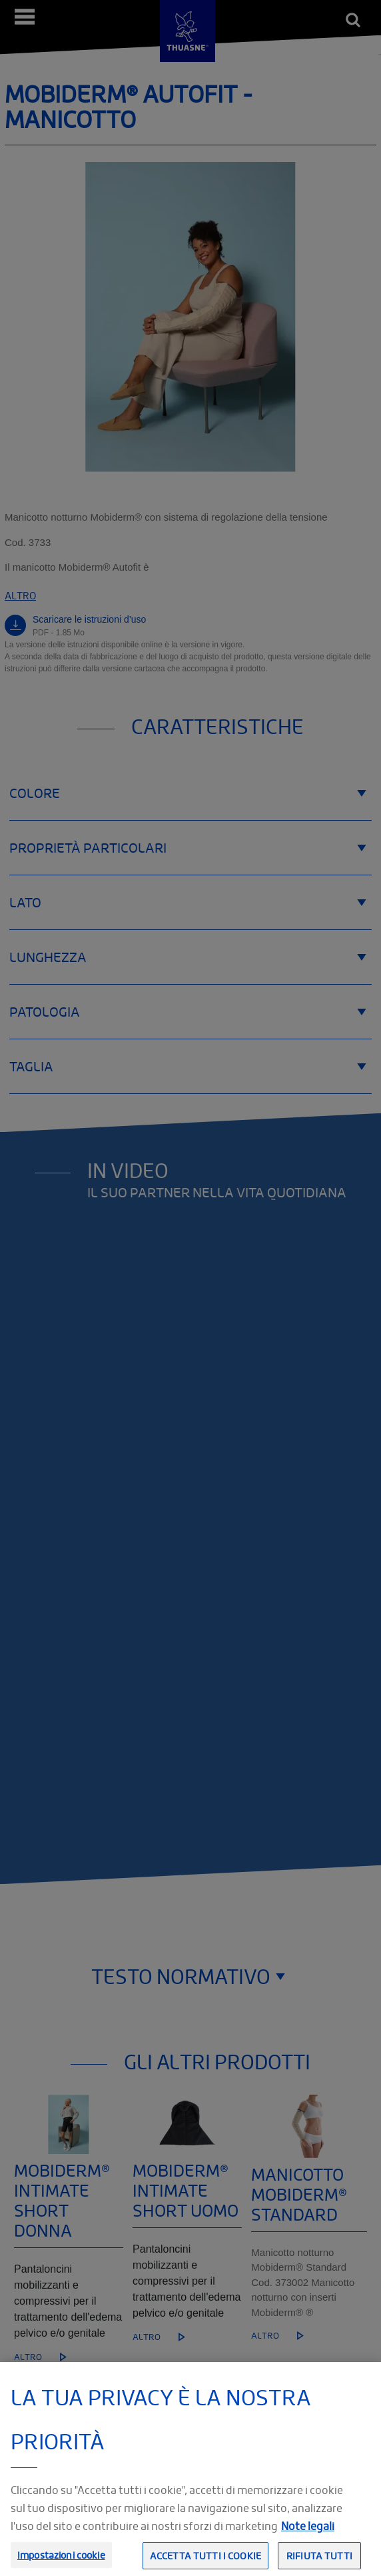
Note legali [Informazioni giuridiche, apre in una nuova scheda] (307, 2541)
